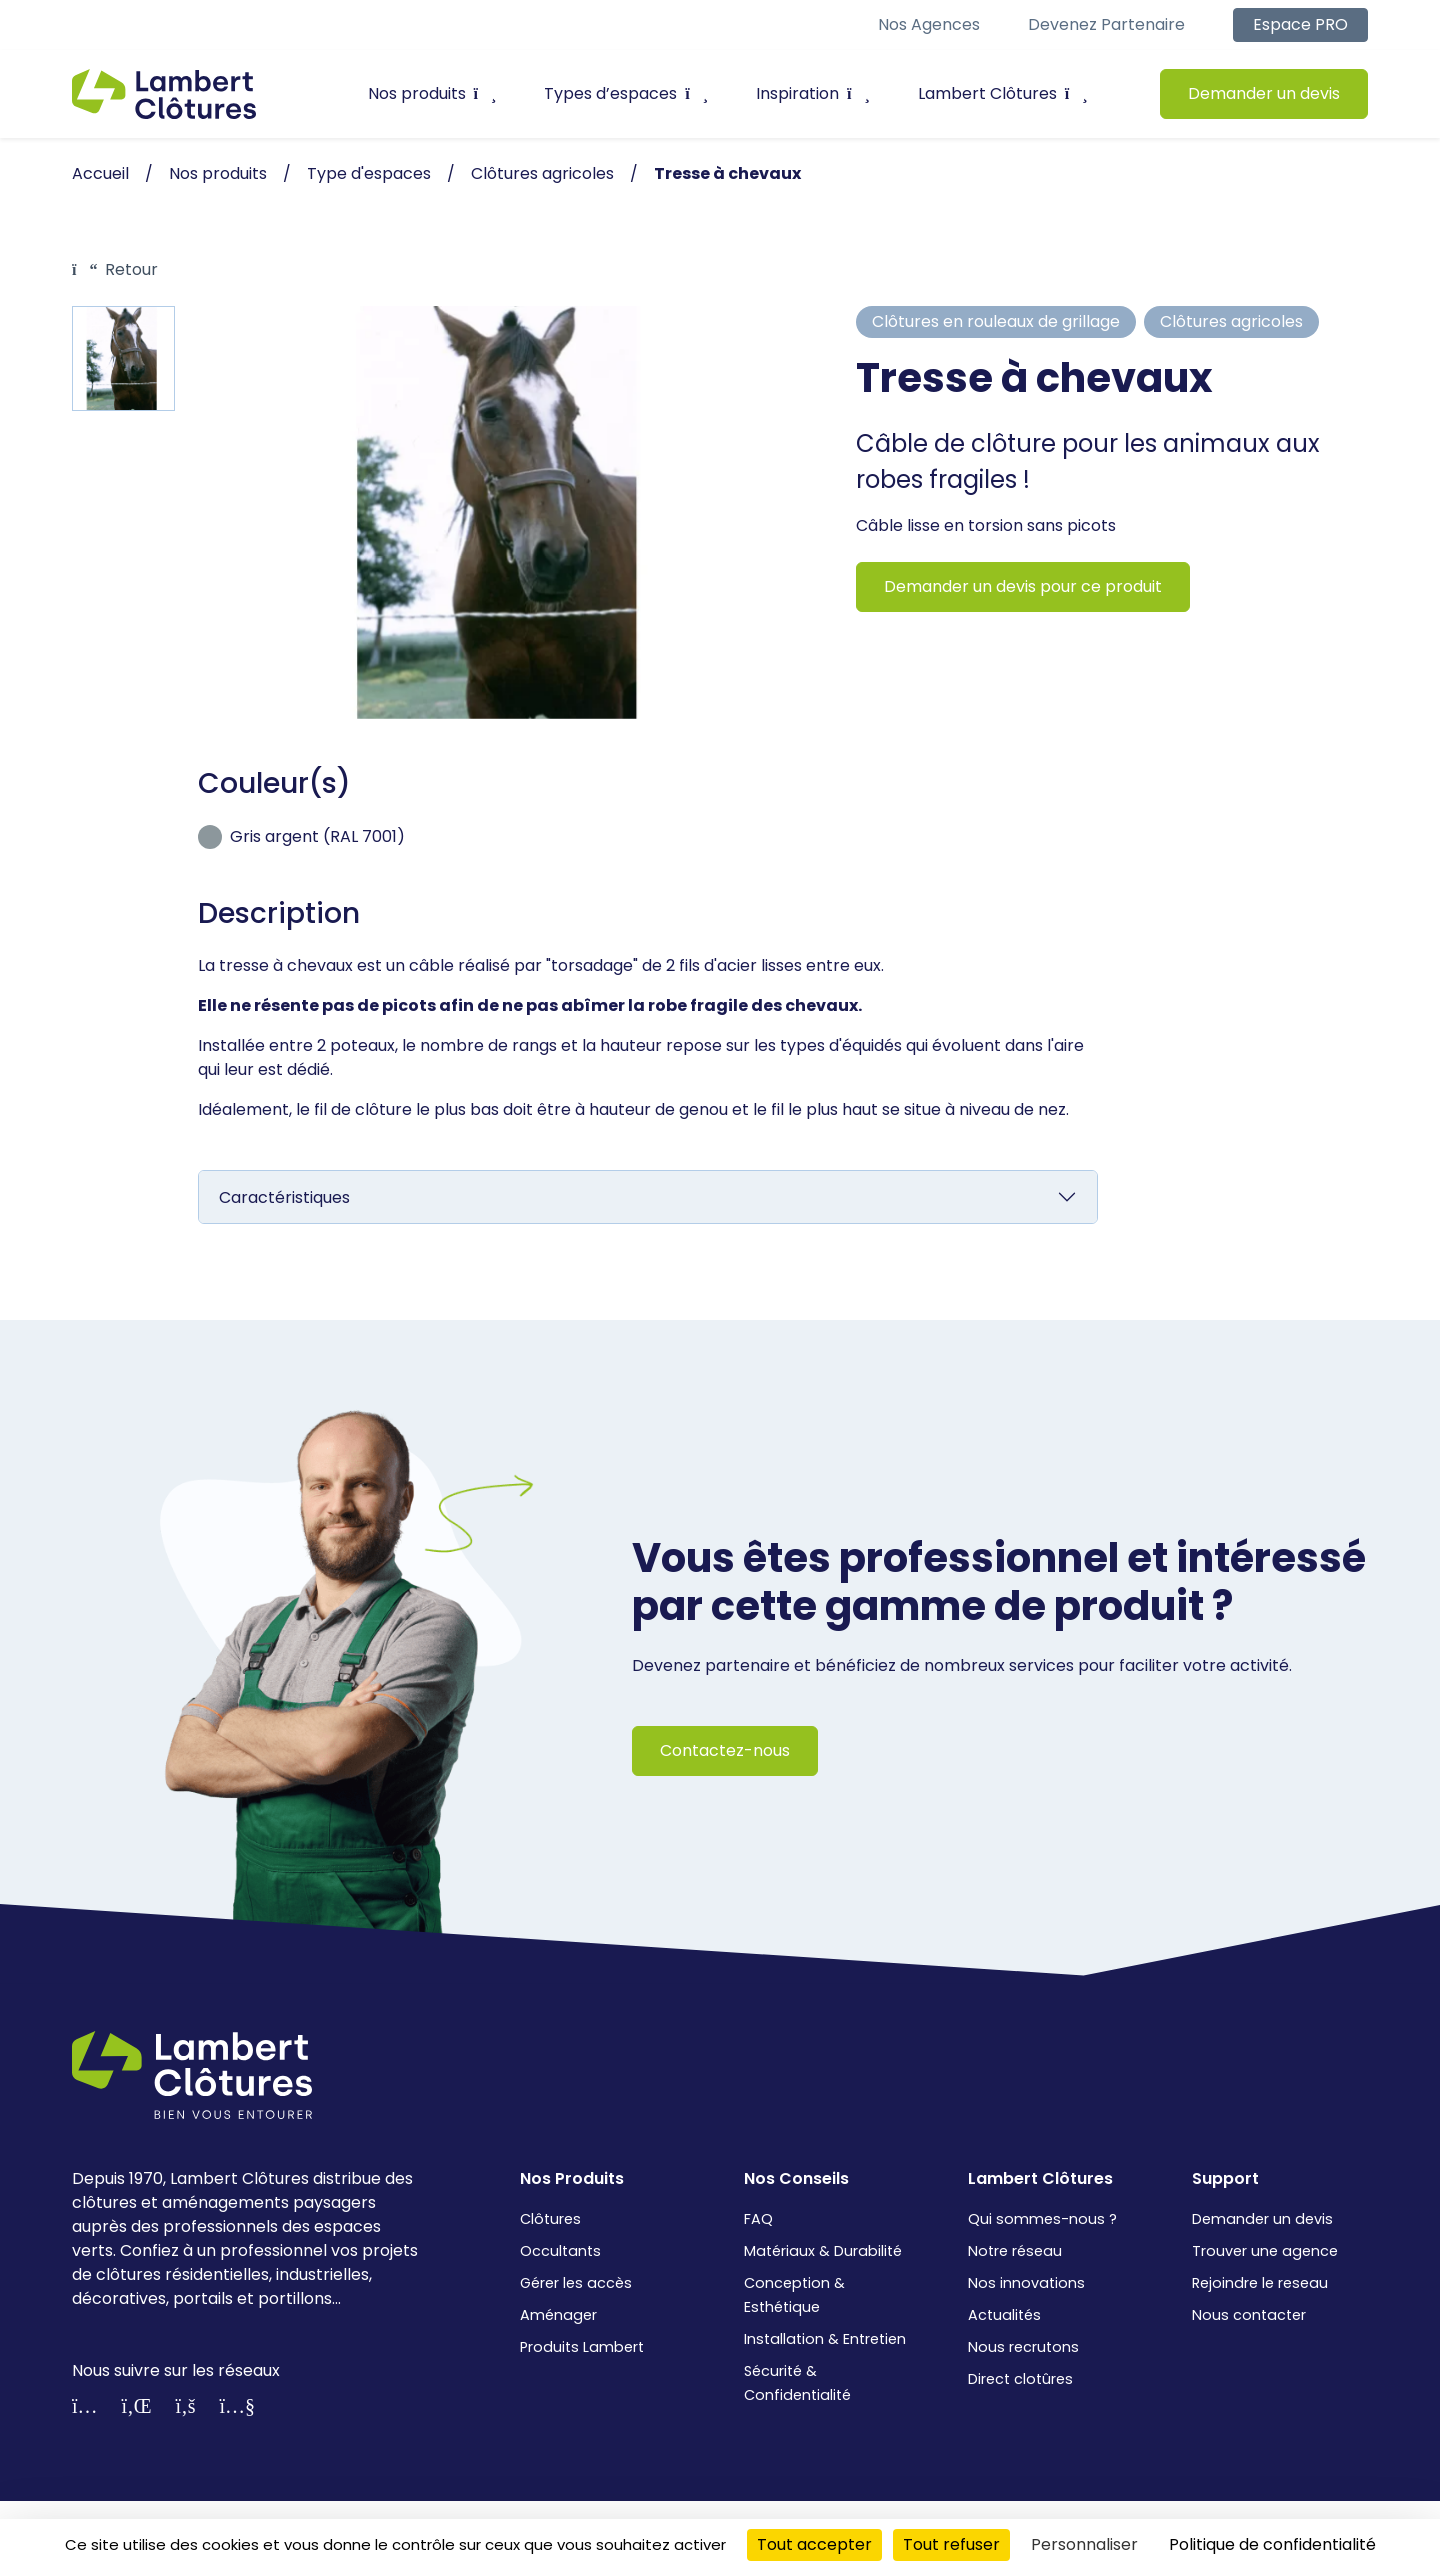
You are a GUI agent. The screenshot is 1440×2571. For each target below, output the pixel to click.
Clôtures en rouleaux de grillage (996, 321)
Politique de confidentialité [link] (1272, 2544)
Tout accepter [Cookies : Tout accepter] (814, 2544)
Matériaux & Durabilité (823, 2251)
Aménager (558, 2315)
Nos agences (929, 24)
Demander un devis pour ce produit (1023, 586)
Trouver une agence (1265, 2251)
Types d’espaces (626, 93)
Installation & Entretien (825, 2339)
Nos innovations (1026, 2283)
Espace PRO (1300, 24)
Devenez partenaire (1106, 24)
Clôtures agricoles (1231, 321)
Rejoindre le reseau (1260, 2283)
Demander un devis (1264, 93)
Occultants (560, 2251)
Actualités (1004, 2315)
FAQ (758, 2219)
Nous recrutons (1023, 2347)
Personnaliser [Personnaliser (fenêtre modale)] (1084, 2544)
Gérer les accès (576, 2283)
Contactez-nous (725, 1750)
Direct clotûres (1020, 2379)
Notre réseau (1015, 2251)
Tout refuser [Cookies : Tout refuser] (951, 2544)
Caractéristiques (284, 1197)
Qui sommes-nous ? (1042, 2219)
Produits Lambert (582, 2347)
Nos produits (432, 93)
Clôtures (550, 2219)
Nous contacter (1249, 2315)
